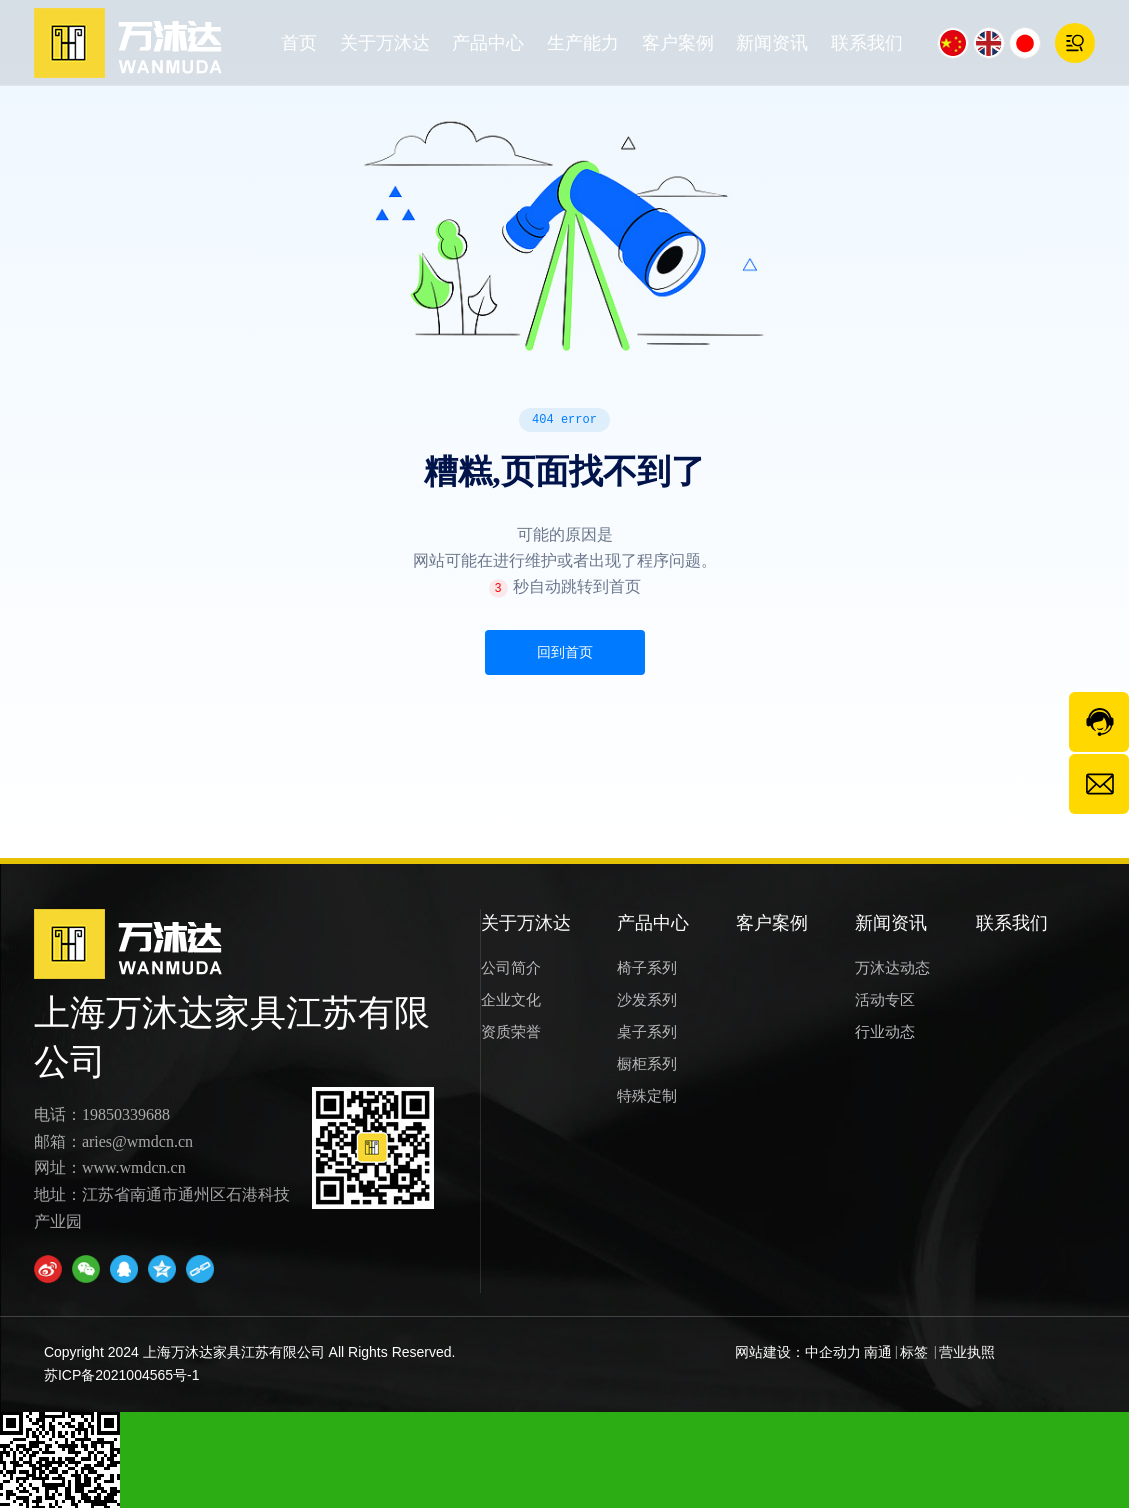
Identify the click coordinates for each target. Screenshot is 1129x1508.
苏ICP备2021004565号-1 (122, 1375)
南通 (878, 1352)
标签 (914, 1352)
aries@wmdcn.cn (137, 1141)
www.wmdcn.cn (134, 1167)
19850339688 (126, 1114)
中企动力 (833, 1352)
